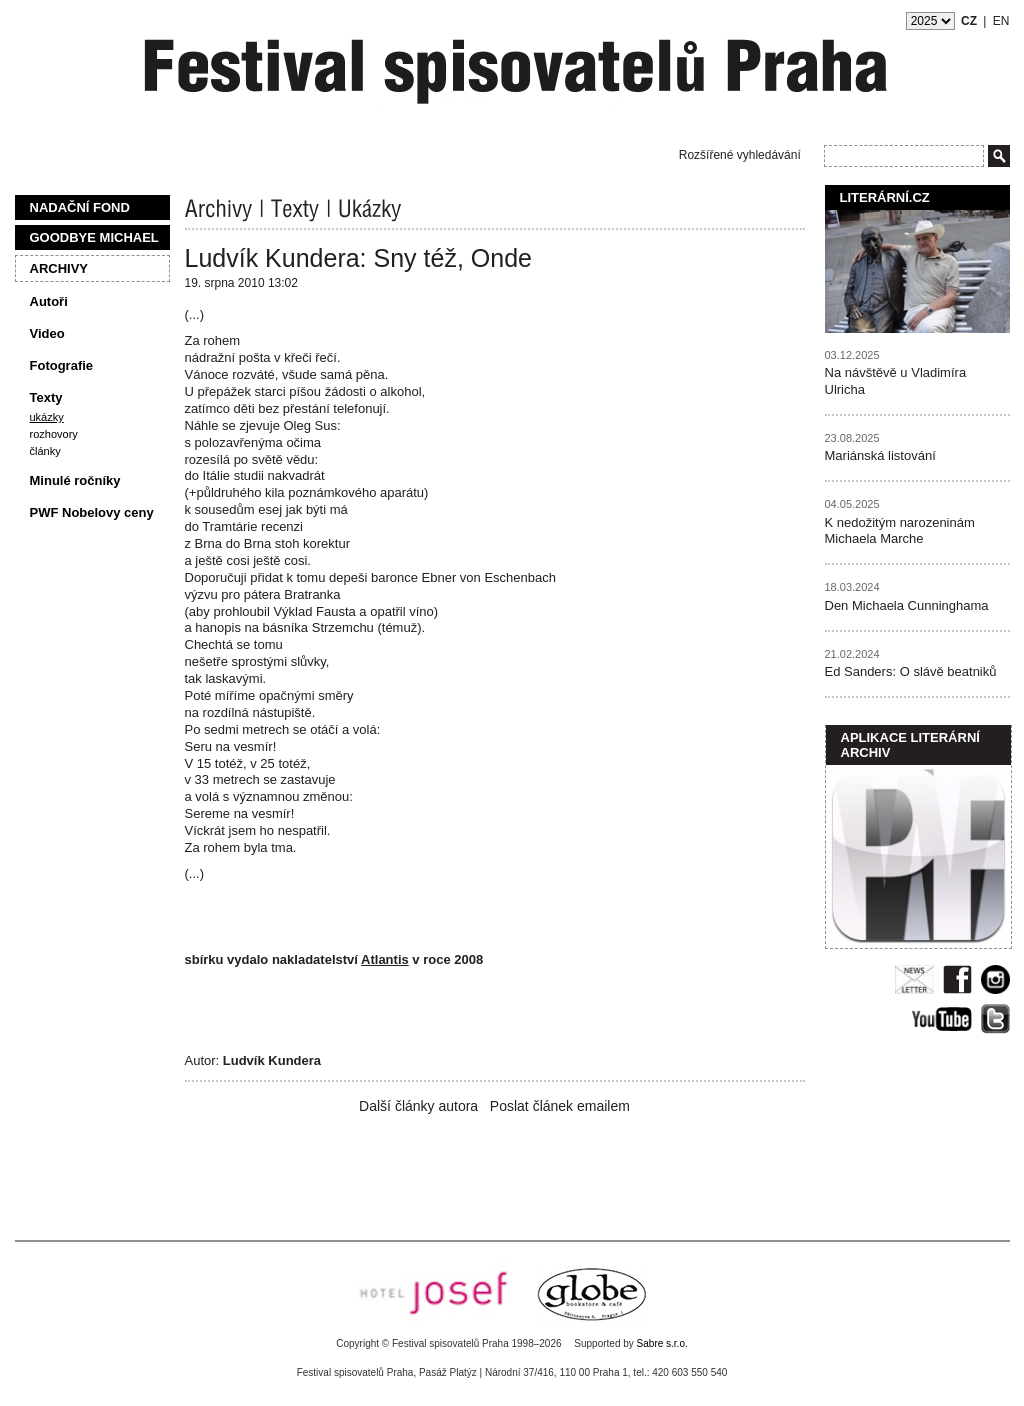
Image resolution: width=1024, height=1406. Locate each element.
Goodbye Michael (94, 237)
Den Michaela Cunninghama (907, 605)
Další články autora (418, 1106)
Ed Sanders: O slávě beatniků (911, 671)
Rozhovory (54, 434)
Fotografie (62, 365)
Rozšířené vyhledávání (740, 155)
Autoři (49, 301)
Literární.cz (885, 197)
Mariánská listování (880, 455)
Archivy (59, 268)
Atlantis (385, 959)
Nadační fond (80, 207)
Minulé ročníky (75, 480)
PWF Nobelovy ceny (92, 512)
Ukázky (47, 417)
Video (47, 333)
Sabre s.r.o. (662, 1343)
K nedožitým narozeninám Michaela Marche (900, 531)
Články (45, 451)
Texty (46, 397)
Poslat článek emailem (560, 1106)
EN (1001, 21)
